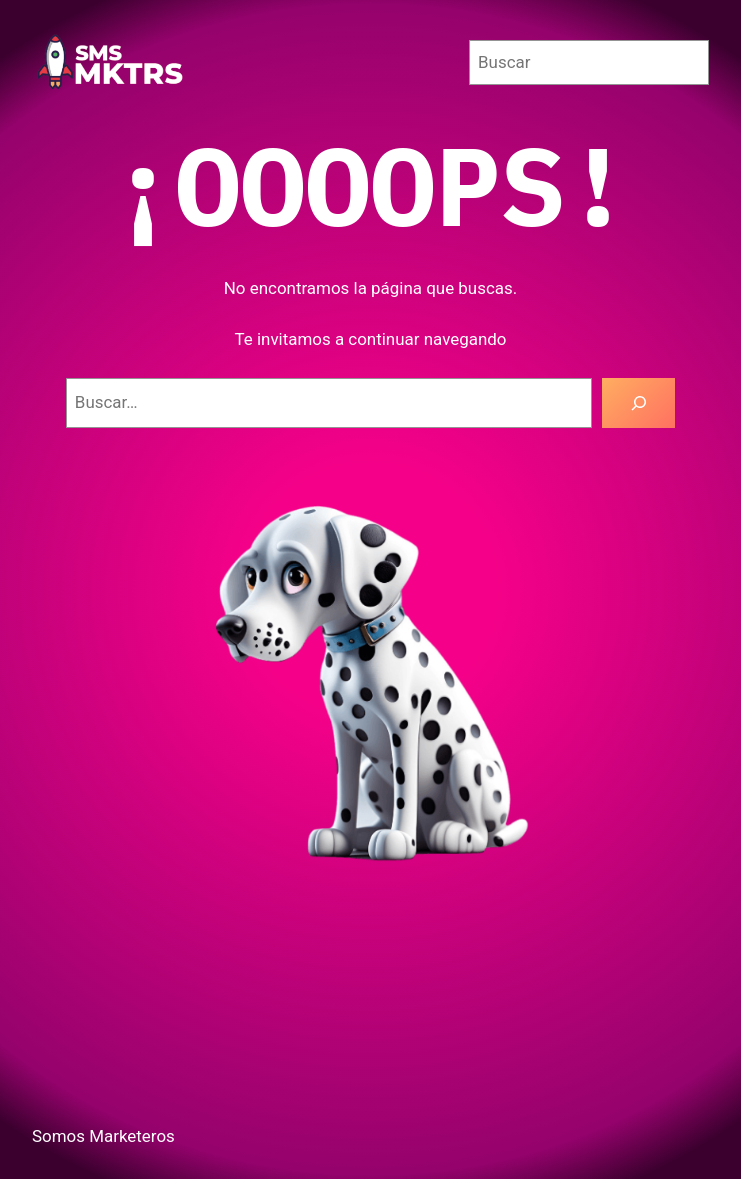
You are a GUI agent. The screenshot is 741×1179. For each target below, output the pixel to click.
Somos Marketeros (103, 1136)
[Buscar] (638, 403)
